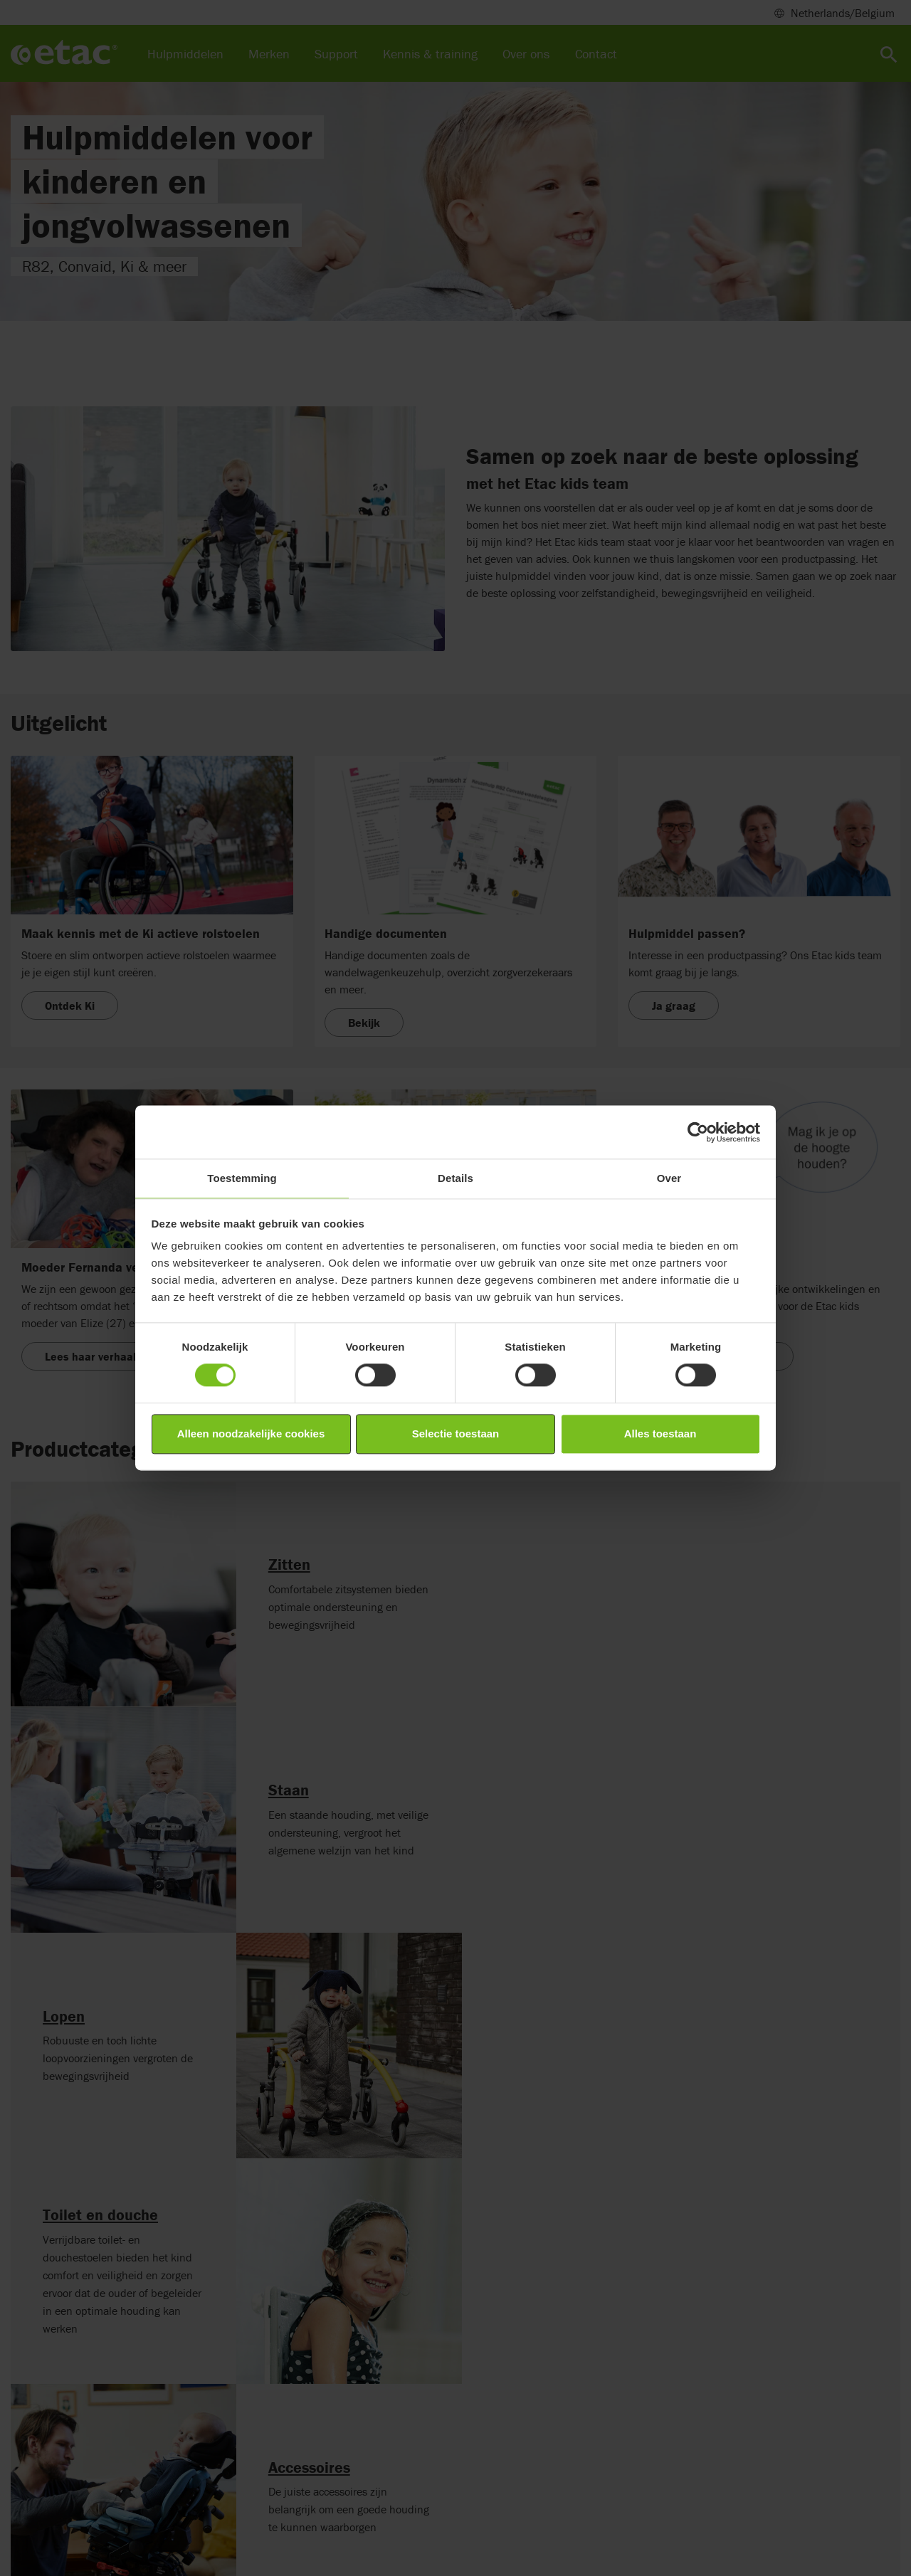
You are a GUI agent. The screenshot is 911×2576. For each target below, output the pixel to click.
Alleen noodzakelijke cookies (251, 1433)
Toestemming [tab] (242, 1178)
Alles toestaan (660, 1433)
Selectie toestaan (456, 1433)
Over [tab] (669, 1178)
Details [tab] (455, 1178)
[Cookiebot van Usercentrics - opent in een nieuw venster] (698, 1132)
